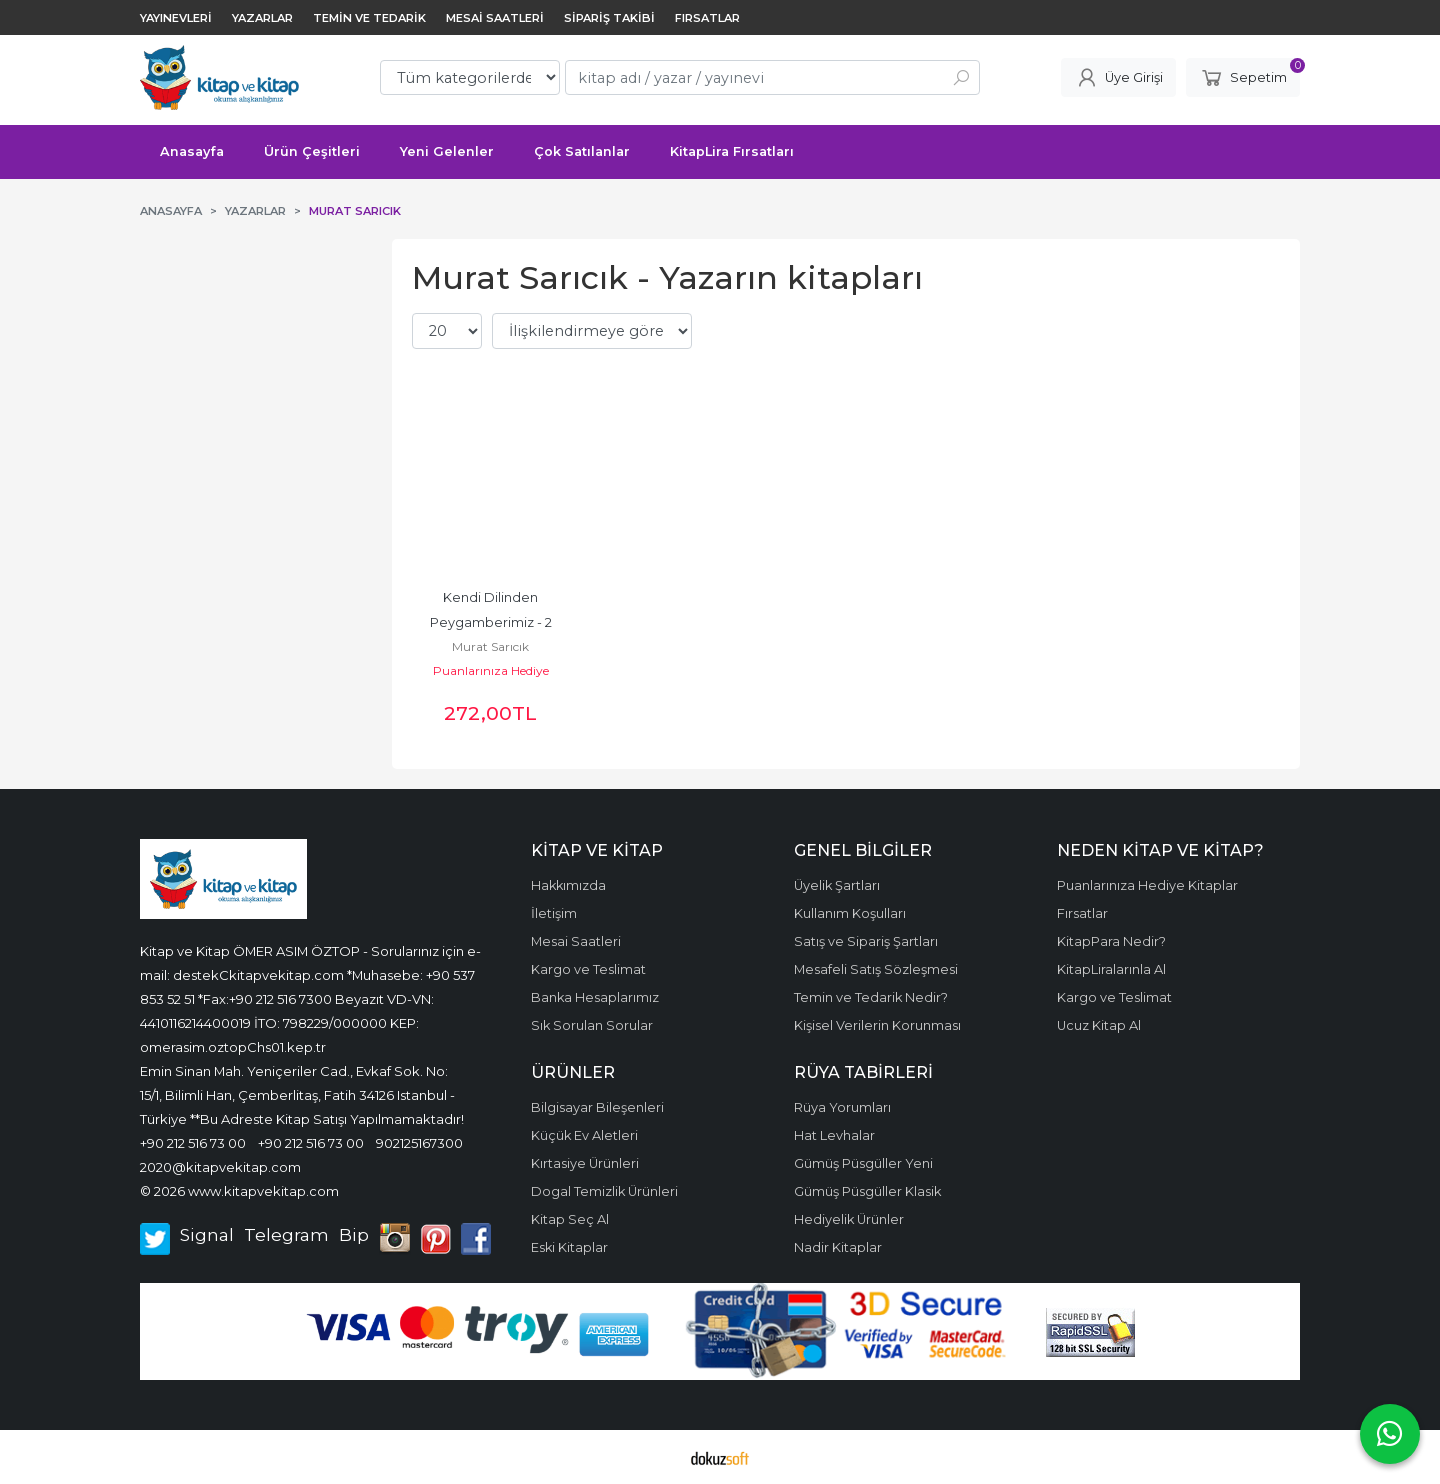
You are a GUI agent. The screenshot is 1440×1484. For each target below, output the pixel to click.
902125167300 (419, 1143)
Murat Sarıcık (490, 646)
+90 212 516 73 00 (193, 1143)
